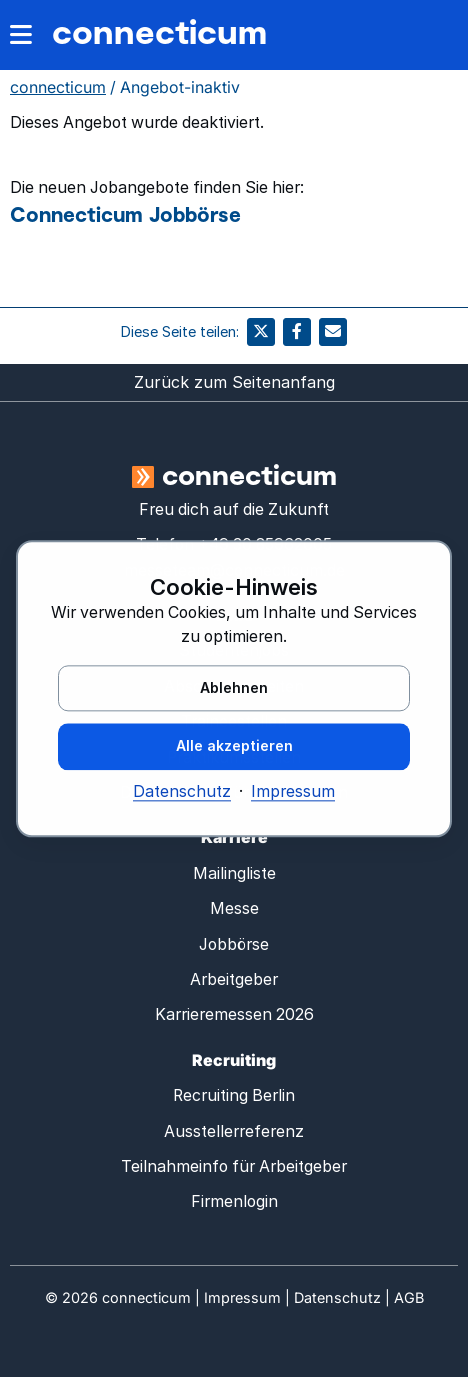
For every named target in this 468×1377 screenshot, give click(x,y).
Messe (234, 908)
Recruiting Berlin (234, 1095)
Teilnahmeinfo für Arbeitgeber (234, 1166)
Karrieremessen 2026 (234, 1014)
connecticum (159, 31)
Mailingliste (234, 873)
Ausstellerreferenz (234, 1131)
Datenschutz (182, 792)
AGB (409, 1297)
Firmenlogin (234, 1201)
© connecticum (118, 1297)
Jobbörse (234, 944)
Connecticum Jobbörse (125, 213)
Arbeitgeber (234, 979)
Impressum (293, 792)
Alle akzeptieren (234, 746)
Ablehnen (234, 687)
